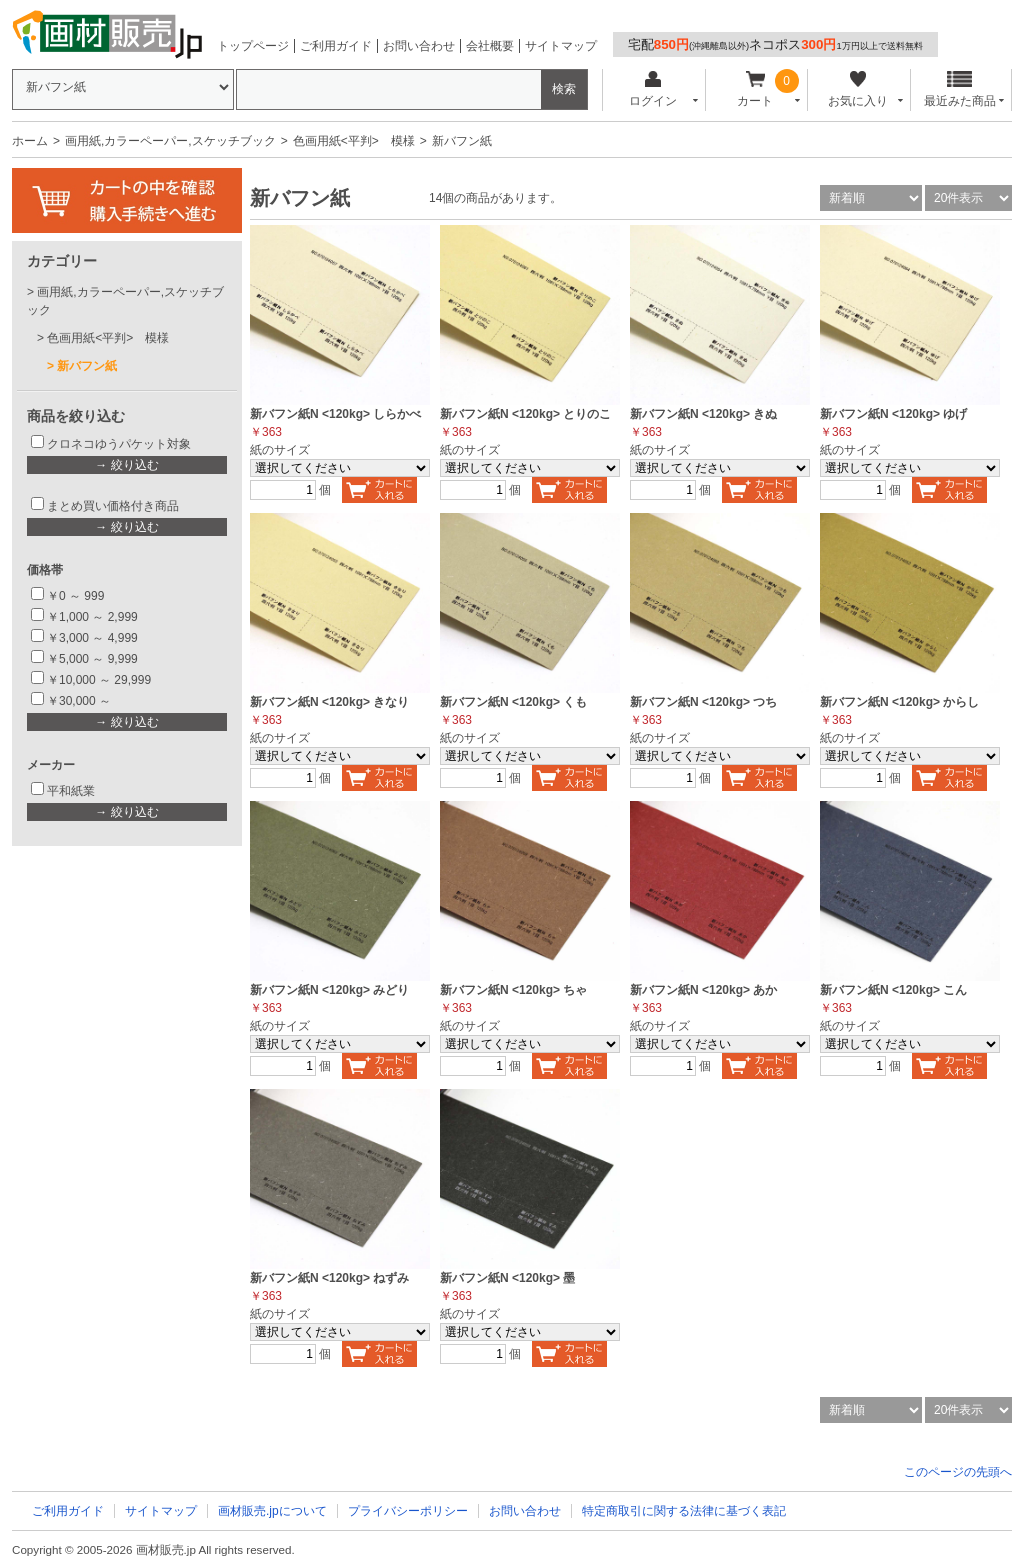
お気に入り (857, 89)
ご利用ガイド (336, 46)
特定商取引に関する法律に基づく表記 (684, 1511)
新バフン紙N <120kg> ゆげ (893, 414)
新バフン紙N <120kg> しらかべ (335, 414)
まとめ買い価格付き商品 (113, 506)
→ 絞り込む (126, 465)
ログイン (652, 89)
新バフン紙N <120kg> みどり (329, 990)
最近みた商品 (960, 89)
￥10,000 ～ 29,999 (99, 680)
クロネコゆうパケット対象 (119, 444)
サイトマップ (561, 46)
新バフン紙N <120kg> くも (513, 702)
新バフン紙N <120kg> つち (703, 702)
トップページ (253, 46)
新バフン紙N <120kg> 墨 (507, 1278)
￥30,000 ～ (80, 701)
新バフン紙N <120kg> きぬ (703, 414)
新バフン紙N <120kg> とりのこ (525, 414)
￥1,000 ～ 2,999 (92, 617)
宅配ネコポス (775, 44)
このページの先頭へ (958, 1472)
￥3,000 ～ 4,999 (92, 638)
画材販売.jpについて (272, 1511)
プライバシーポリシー (408, 1511)
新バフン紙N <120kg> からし (899, 702)
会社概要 (490, 46)
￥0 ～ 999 (75, 596)
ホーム (30, 141)
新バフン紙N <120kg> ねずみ (329, 1278)
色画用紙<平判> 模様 (354, 141)
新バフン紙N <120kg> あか (703, 990)
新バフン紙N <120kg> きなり (329, 702)
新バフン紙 (87, 366)
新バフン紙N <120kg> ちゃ (513, 990)
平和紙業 (71, 791)
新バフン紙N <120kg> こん (893, 990)
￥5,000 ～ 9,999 (92, 659)
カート (755, 89)
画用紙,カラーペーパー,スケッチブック (170, 141)
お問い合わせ (419, 46)
